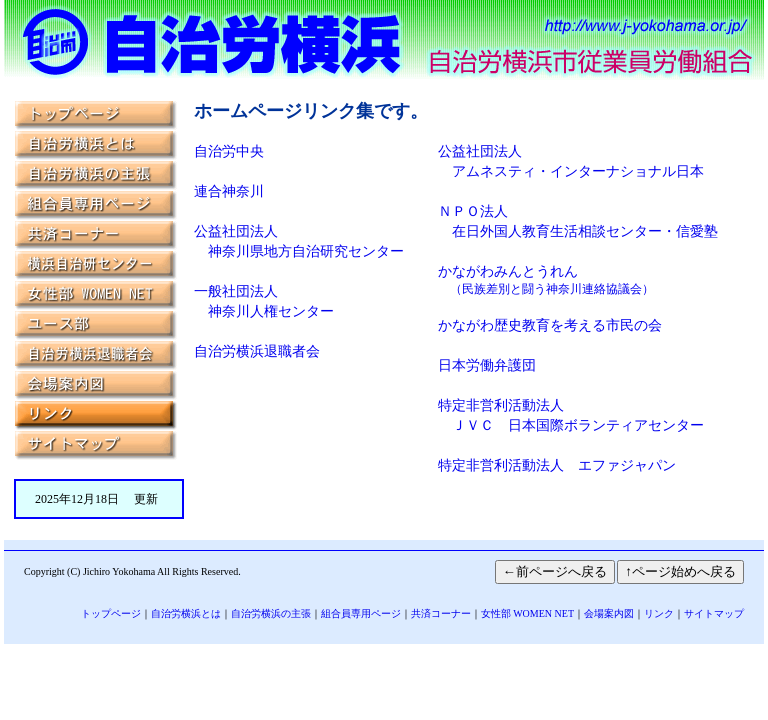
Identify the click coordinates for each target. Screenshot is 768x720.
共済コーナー (441, 613)
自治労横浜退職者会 (257, 351)
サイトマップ (714, 613)
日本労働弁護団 (487, 365)
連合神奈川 (229, 191)
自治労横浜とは (186, 613)
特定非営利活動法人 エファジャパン (557, 465)
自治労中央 (229, 151)
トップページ (111, 613)
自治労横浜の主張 (271, 613)
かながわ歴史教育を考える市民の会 (550, 325)
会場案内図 (609, 613)
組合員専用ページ (361, 613)
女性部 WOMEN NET (527, 613)
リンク (659, 613)
